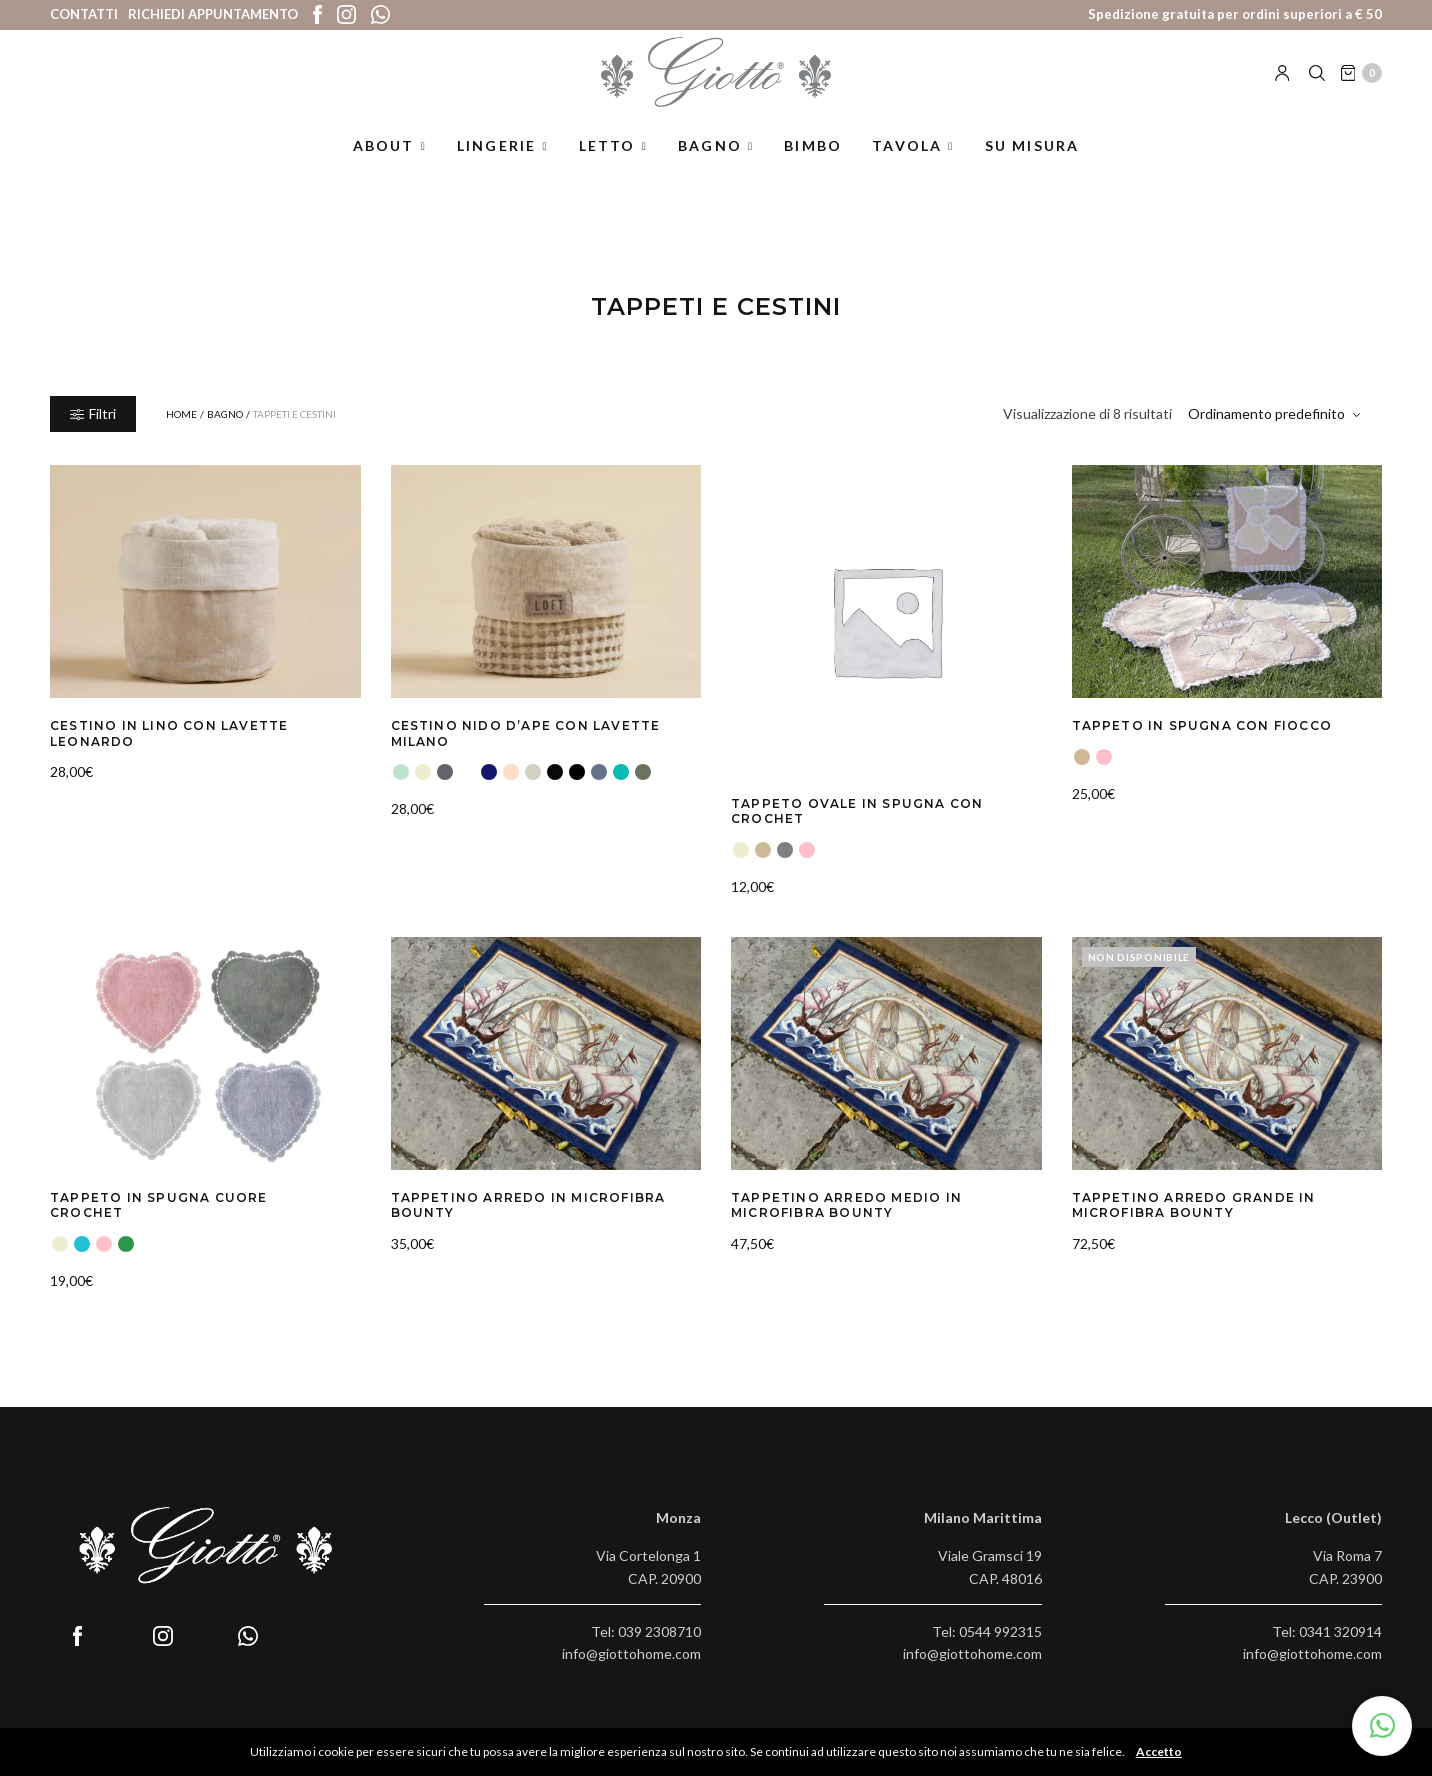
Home (181, 414)
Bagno (710, 163)
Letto (607, 163)
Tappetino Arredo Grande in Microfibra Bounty (1181, 1201)
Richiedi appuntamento (213, 14)
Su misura (1032, 163)
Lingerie (497, 163)
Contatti (84, 14)
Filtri (93, 413)
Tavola (907, 163)
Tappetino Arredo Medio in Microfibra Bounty (834, 1201)
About (384, 163)
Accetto (1164, 1751)
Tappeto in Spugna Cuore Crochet (182, 1194)
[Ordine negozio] (1277, 414)
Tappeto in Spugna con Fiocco (1189, 725)
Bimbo (813, 163)
